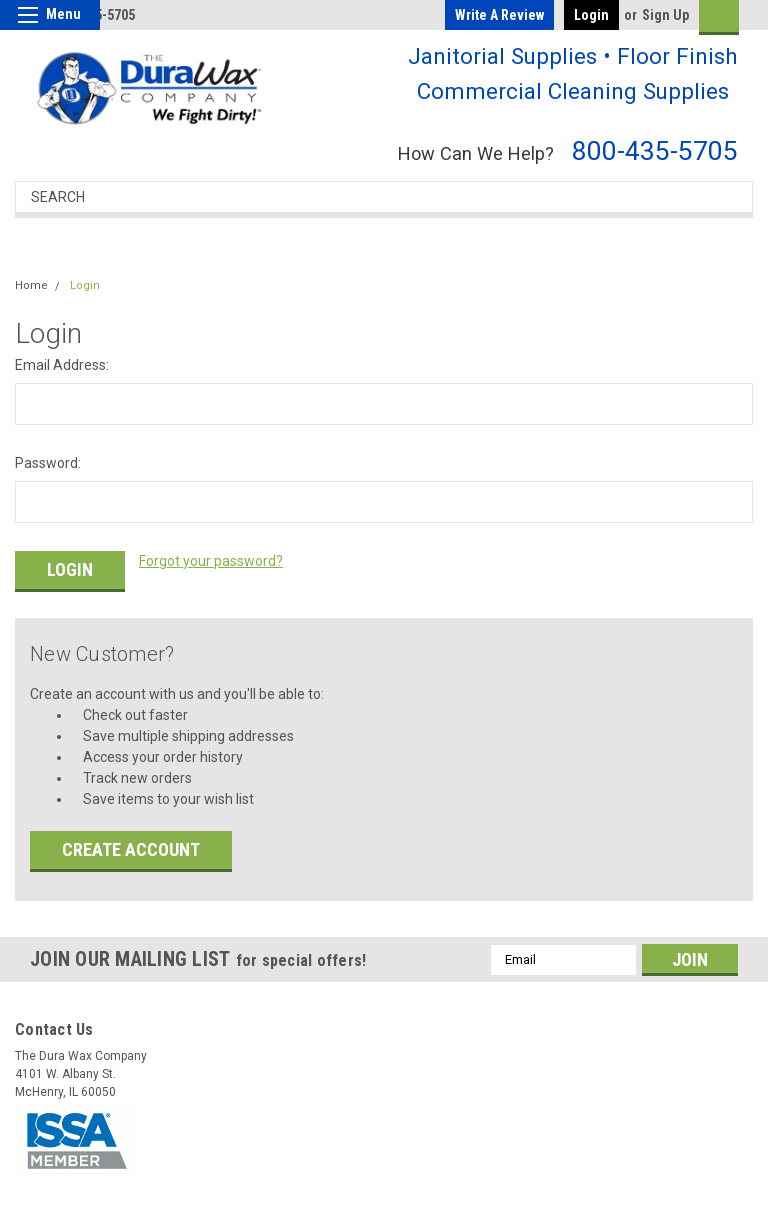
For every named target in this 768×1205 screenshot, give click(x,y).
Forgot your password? (211, 561)
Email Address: (62, 365)
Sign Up (665, 15)
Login (591, 15)
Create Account (131, 844)
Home (31, 285)
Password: (48, 463)
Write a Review (499, 15)
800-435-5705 (655, 150)
